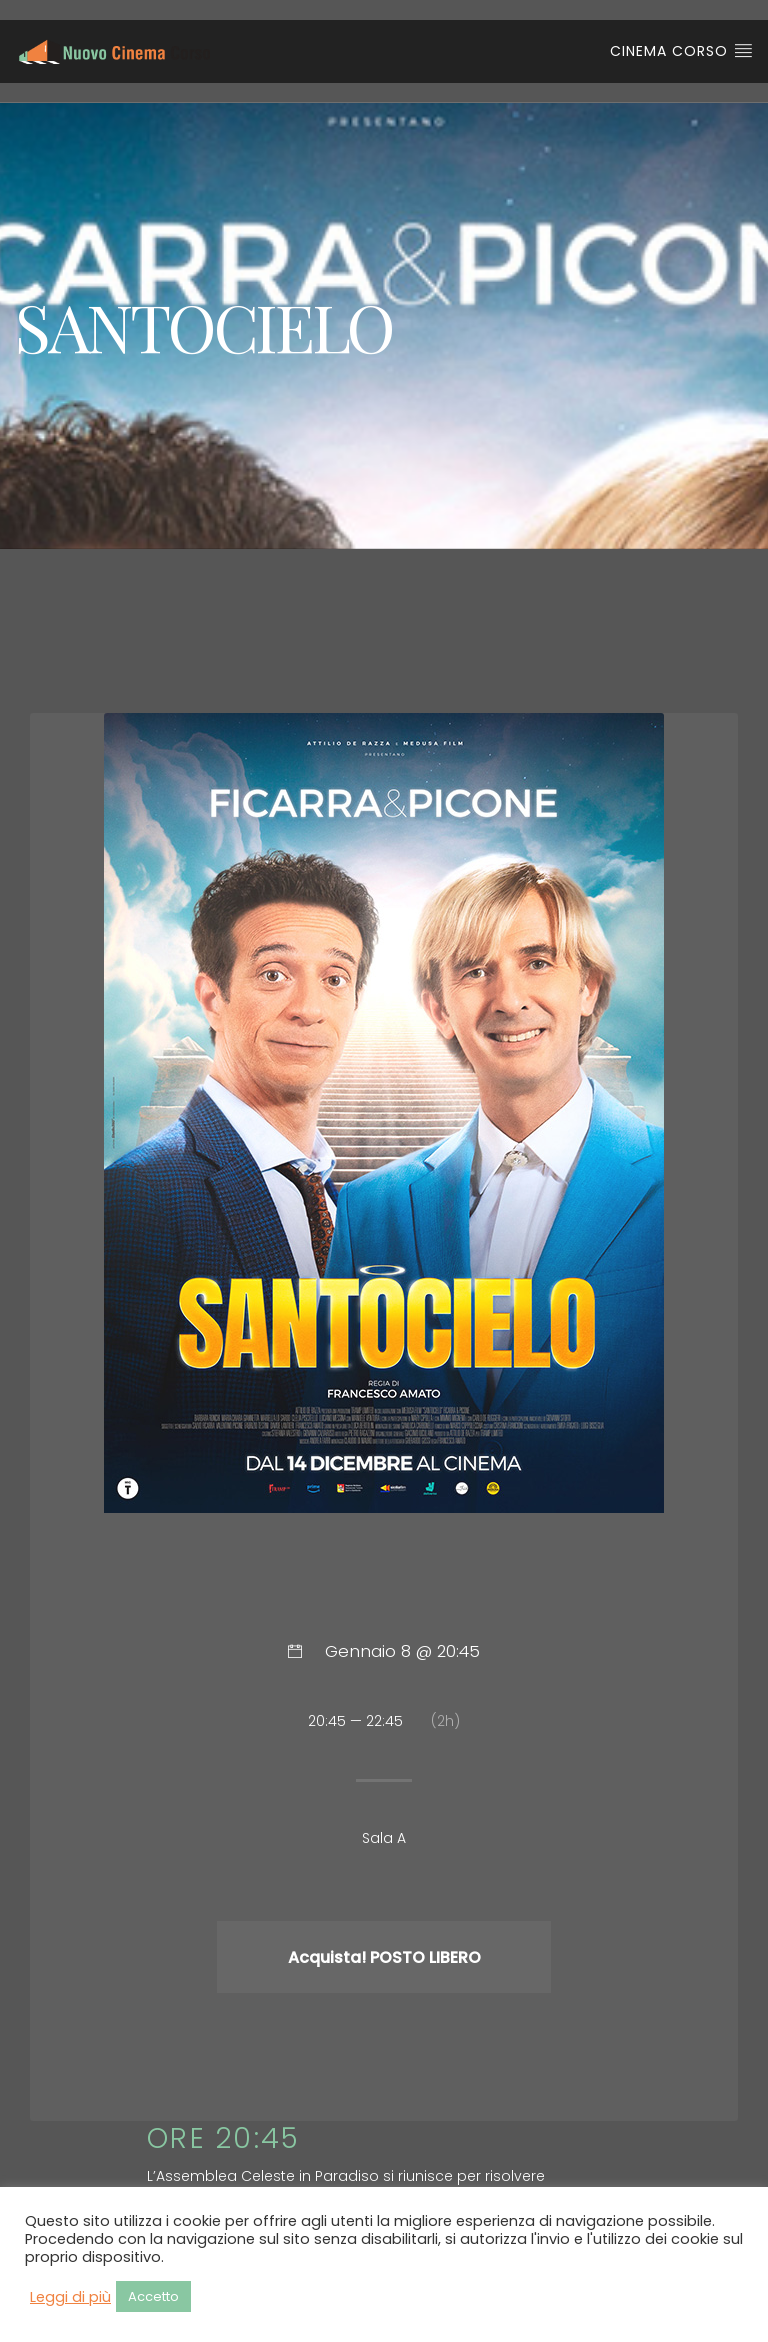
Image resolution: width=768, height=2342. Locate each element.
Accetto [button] (153, 2296)
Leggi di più (70, 2297)
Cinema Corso (681, 51)
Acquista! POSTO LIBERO (384, 1957)
